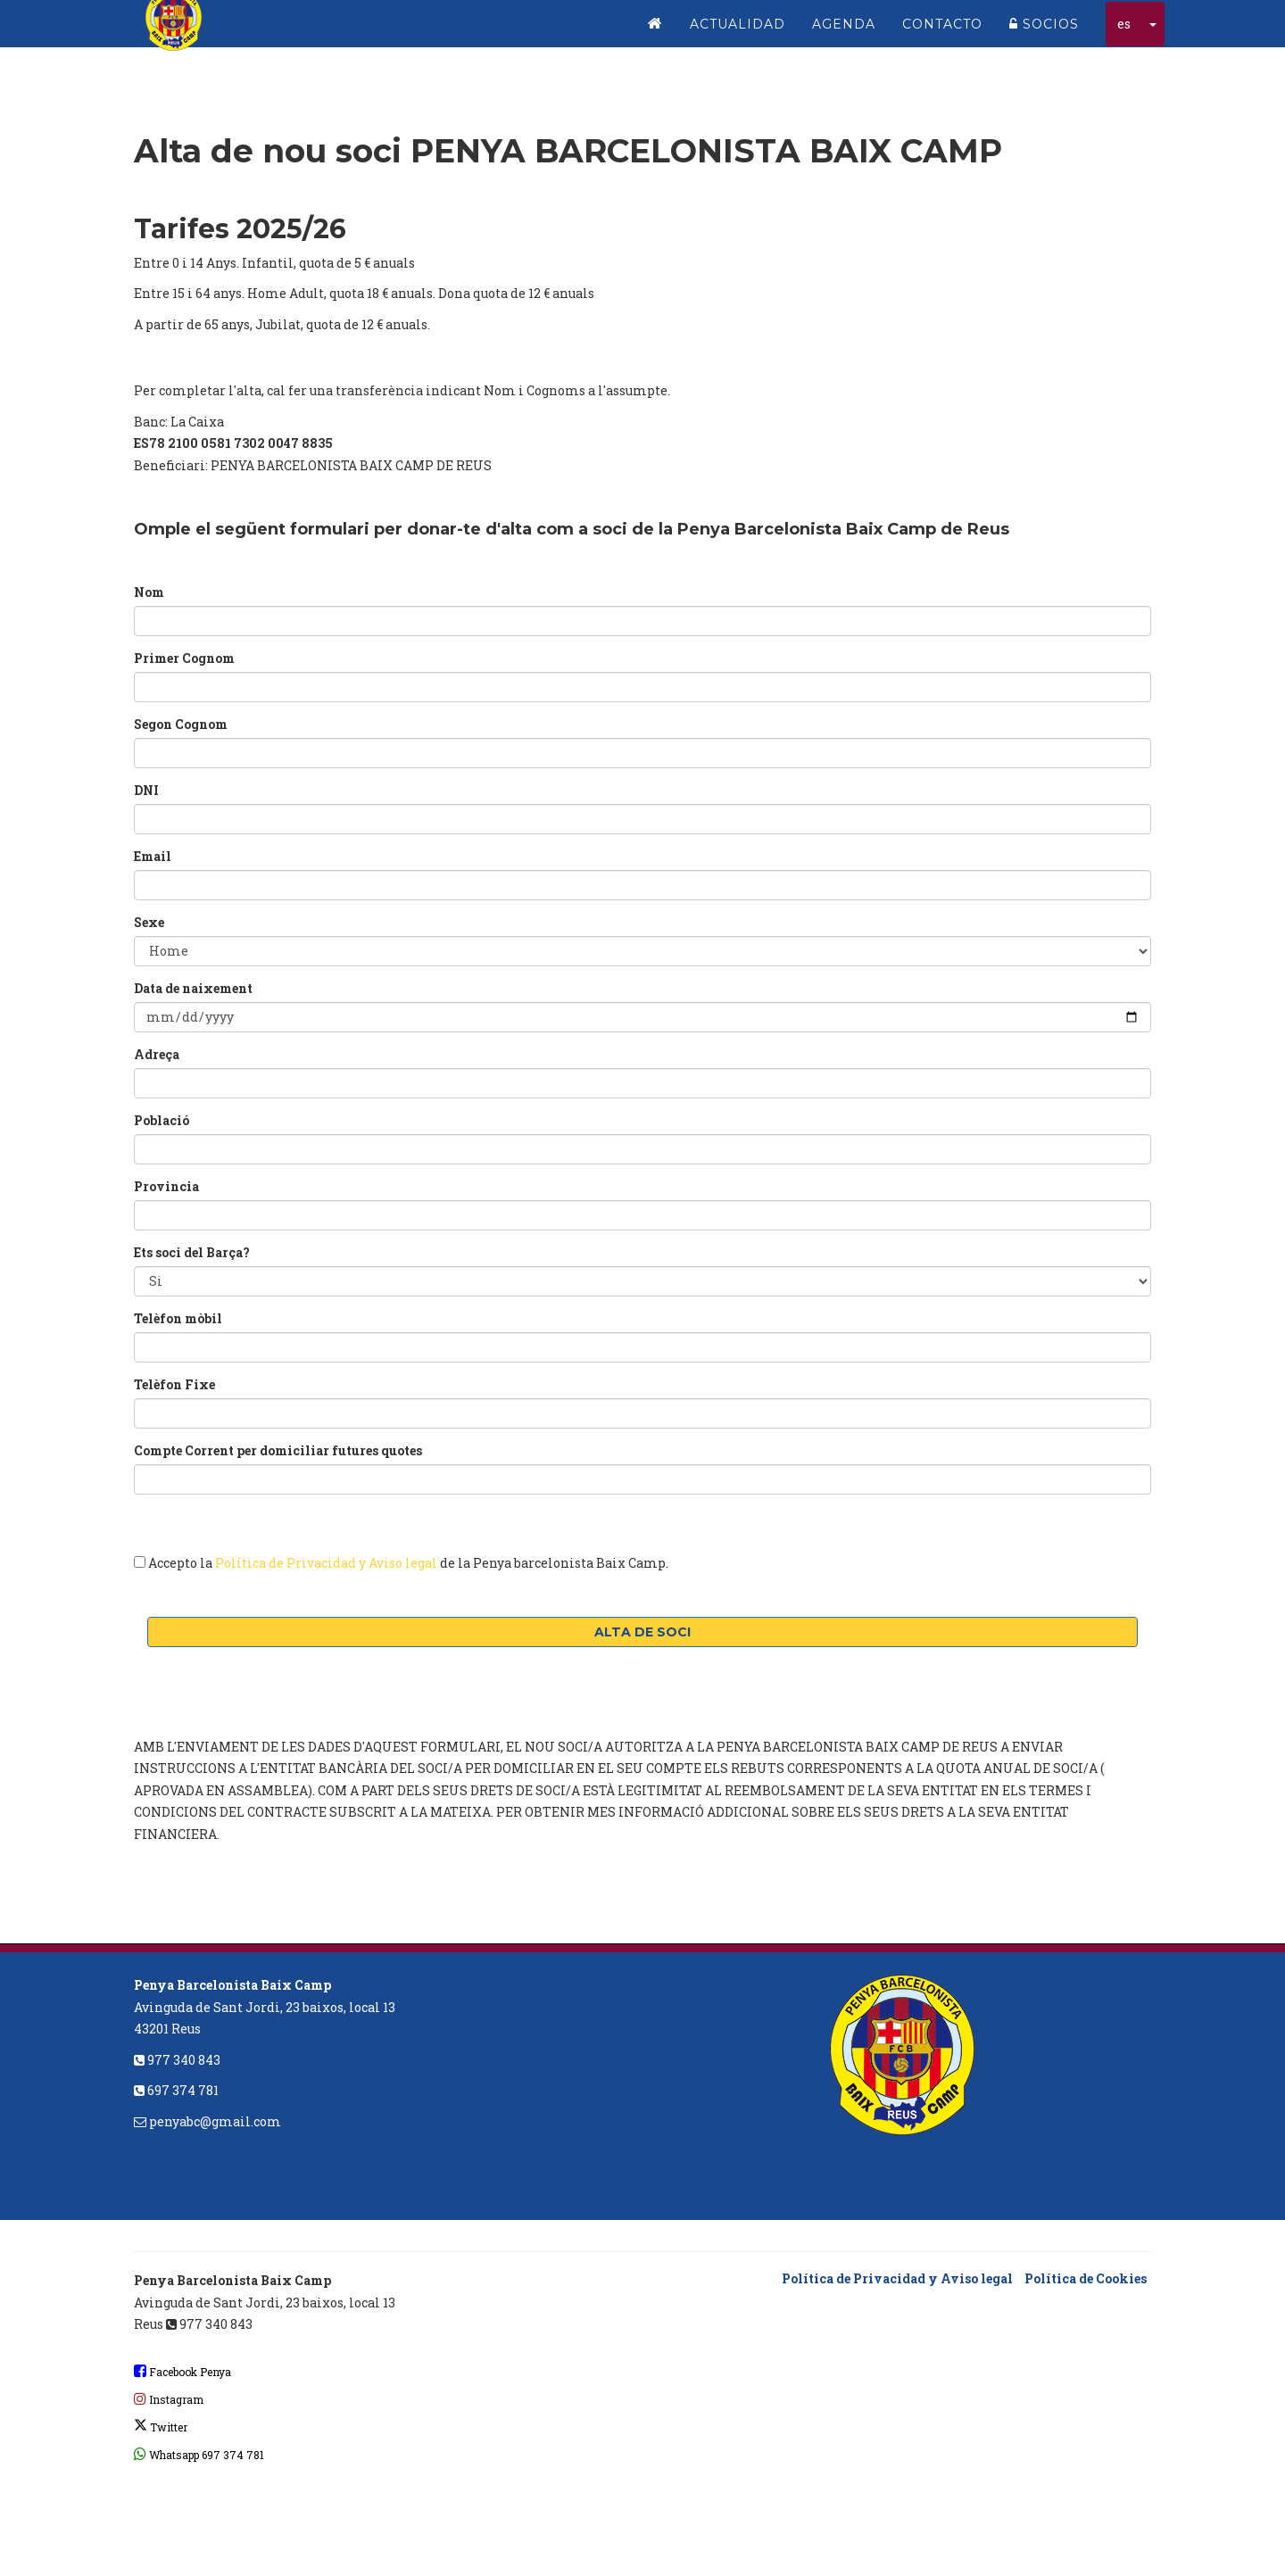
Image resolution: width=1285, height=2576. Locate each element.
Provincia (166, 1186)
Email (152, 856)
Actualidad (737, 36)
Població (161, 1120)
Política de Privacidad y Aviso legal (326, 1562)
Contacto (942, 36)
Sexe (149, 922)
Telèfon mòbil (178, 1318)
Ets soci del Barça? (192, 1252)
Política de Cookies (1085, 2278)
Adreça (156, 1054)
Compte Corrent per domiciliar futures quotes (278, 1450)
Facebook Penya (182, 2372)
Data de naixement (193, 988)
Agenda (843, 36)
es (1124, 35)
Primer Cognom (184, 658)
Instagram (168, 2399)
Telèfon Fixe (174, 1384)
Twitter (160, 2427)
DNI (146, 790)
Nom (149, 592)
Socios (1044, 36)
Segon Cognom (181, 724)
